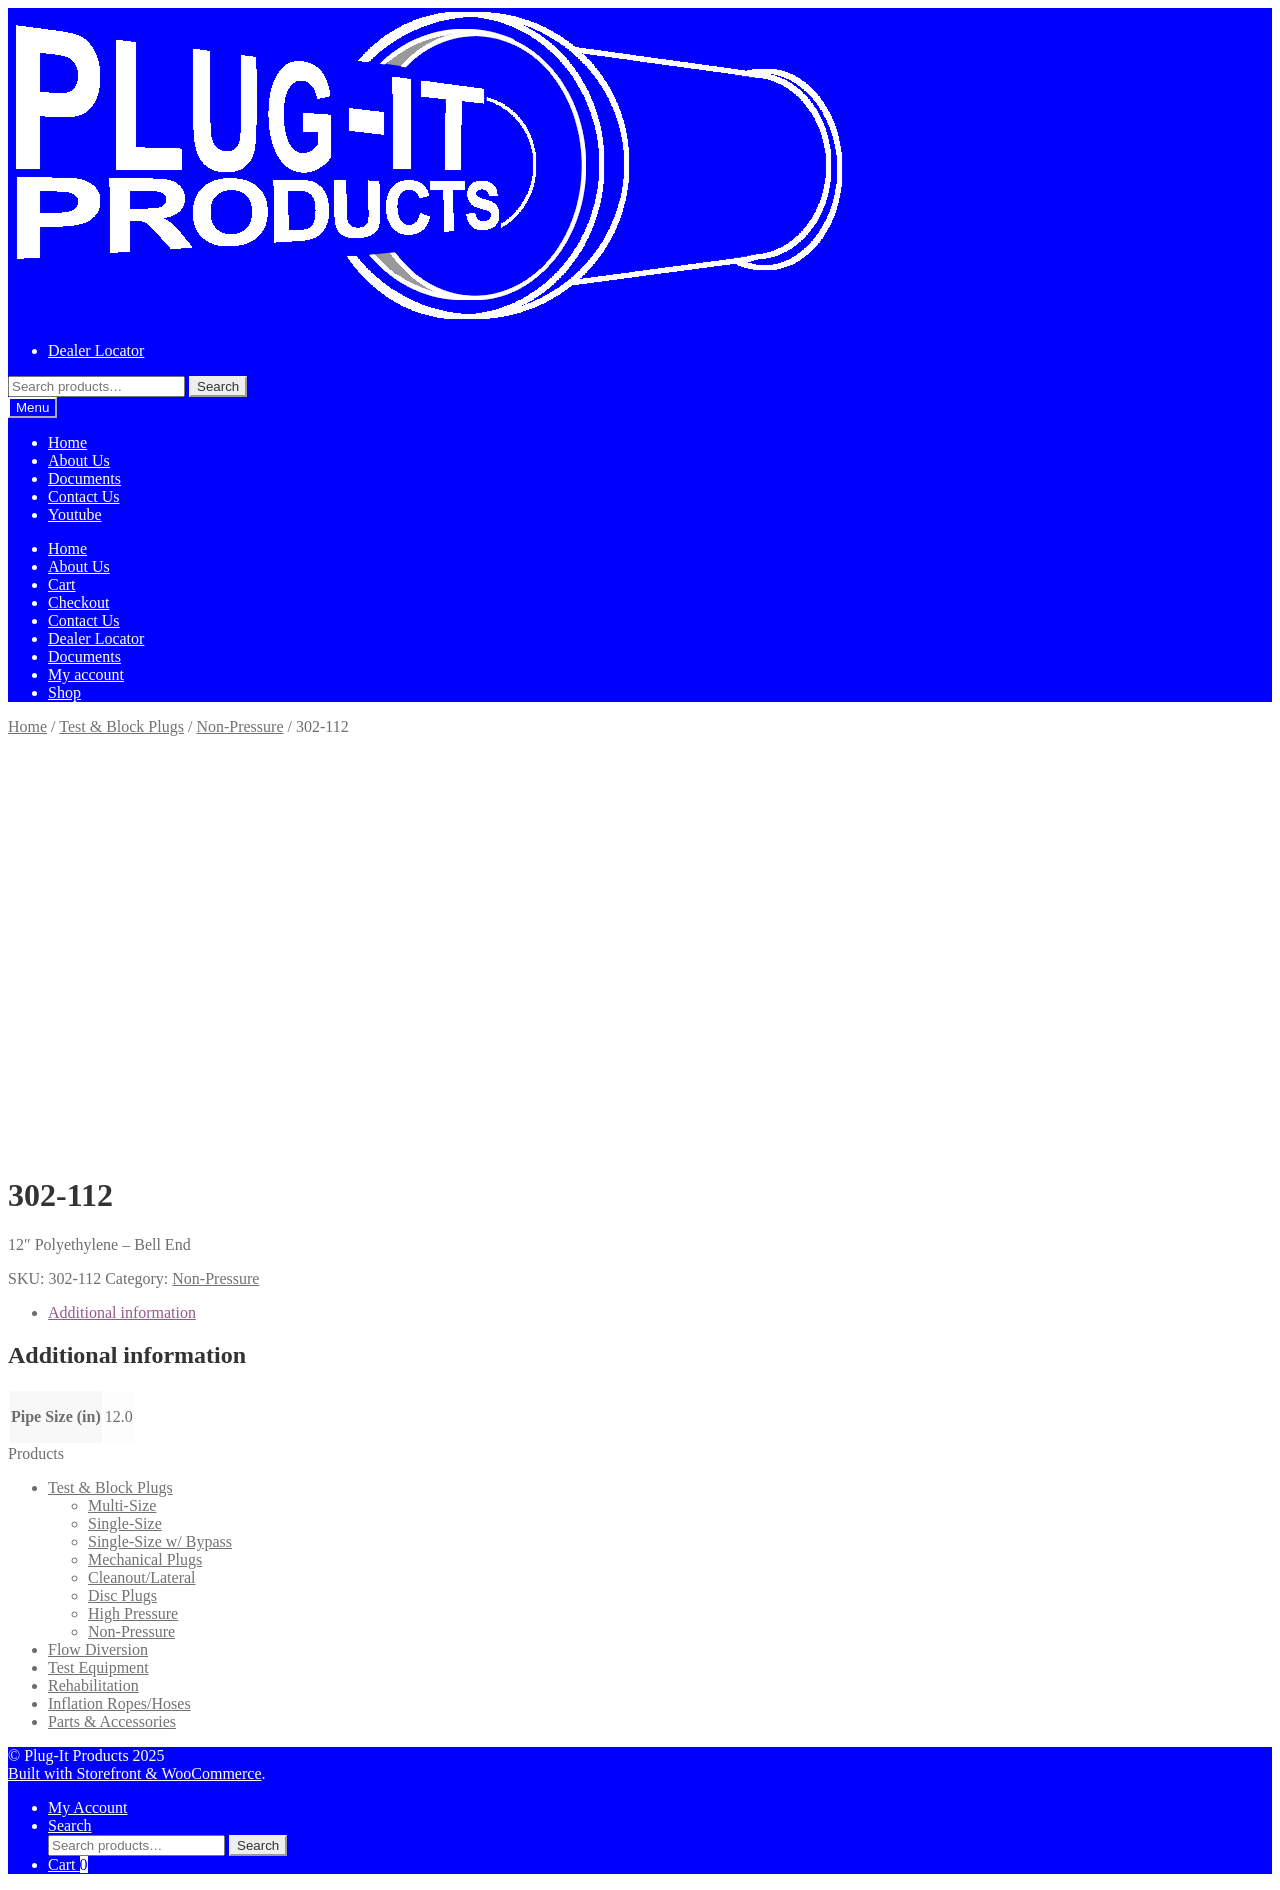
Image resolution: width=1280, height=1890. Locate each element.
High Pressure (133, 1613)
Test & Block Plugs (121, 726)
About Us (79, 460)
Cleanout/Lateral (142, 1577)
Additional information (122, 1312)
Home (67, 442)
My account (86, 674)
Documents (84, 478)
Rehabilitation (93, 1685)
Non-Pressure (239, 726)
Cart (62, 584)
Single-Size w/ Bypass (160, 1541)
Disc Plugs (122, 1595)
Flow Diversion (98, 1649)
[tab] (660, 1313)
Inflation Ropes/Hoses (119, 1703)
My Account (88, 1807)
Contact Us (84, 496)
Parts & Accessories (112, 1721)
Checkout (78, 602)
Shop (64, 692)
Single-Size (125, 1523)
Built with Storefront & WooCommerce (135, 1773)
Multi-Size (122, 1505)
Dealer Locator (96, 350)
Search (218, 386)
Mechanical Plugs (145, 1559)
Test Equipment (98, 1667)
